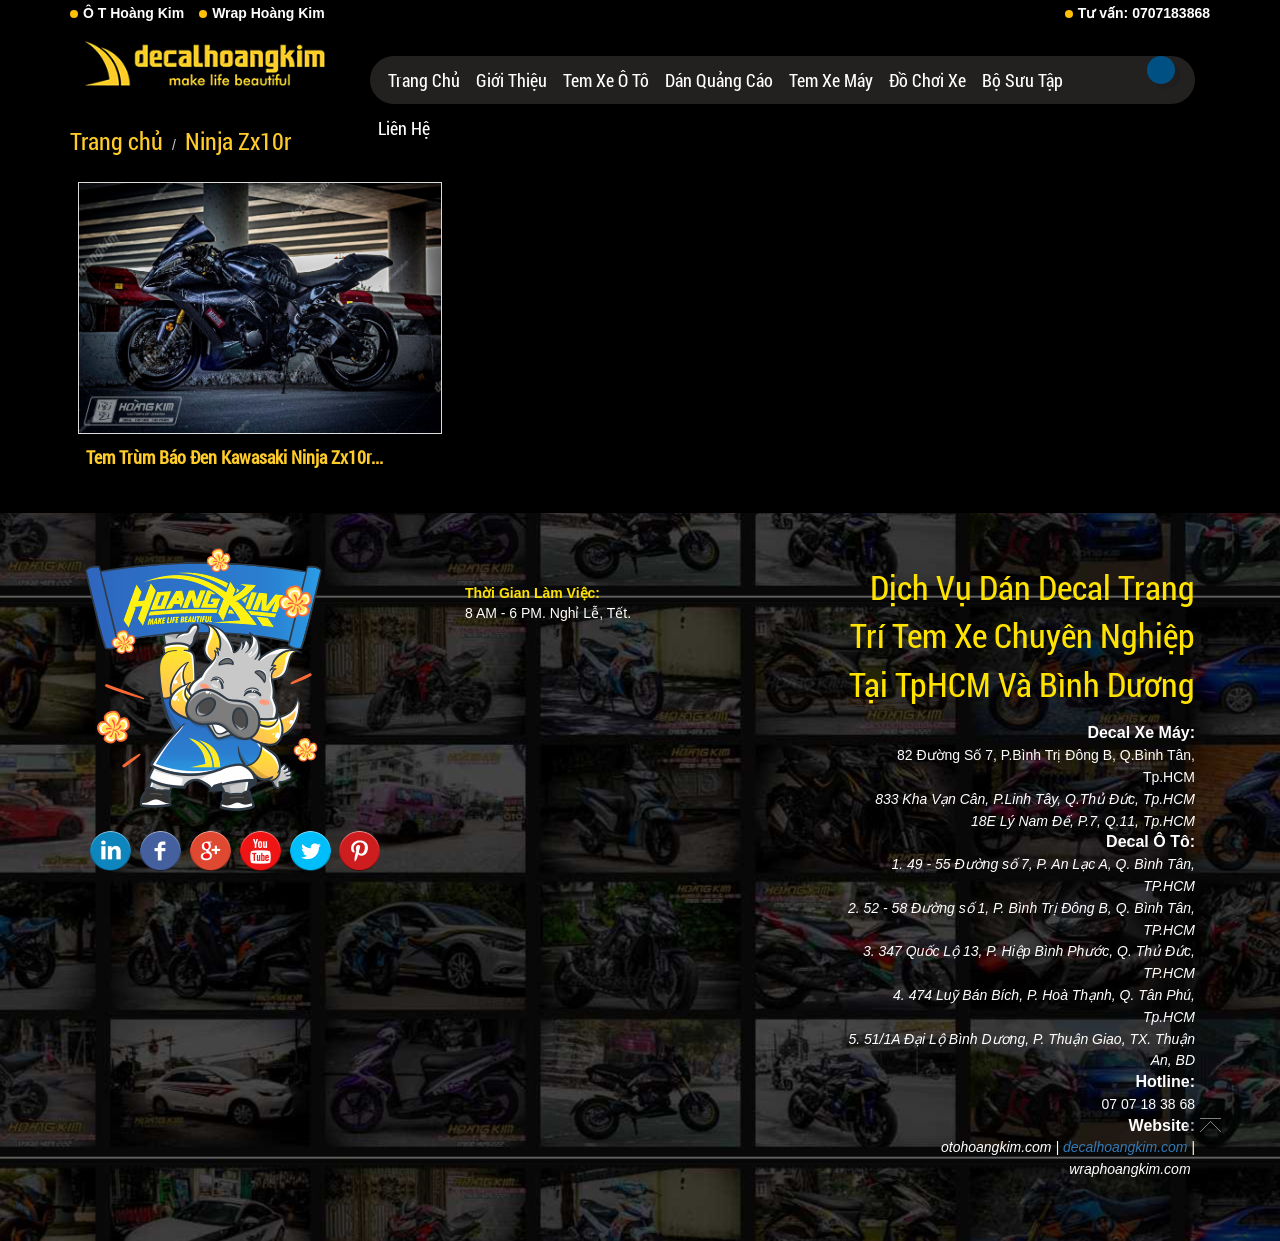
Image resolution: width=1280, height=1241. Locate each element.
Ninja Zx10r (238, 141)
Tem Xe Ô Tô (606, 80)
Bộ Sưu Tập (1022, 80)
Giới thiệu (511, 80)
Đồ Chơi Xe (927, 80)
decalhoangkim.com (1125, 1147)
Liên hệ (404, 128)
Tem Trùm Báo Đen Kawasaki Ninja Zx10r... (234, 457)
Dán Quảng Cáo (719, 80)
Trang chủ (424, 80)
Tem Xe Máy (831, 80)
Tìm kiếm (1161, 70)
